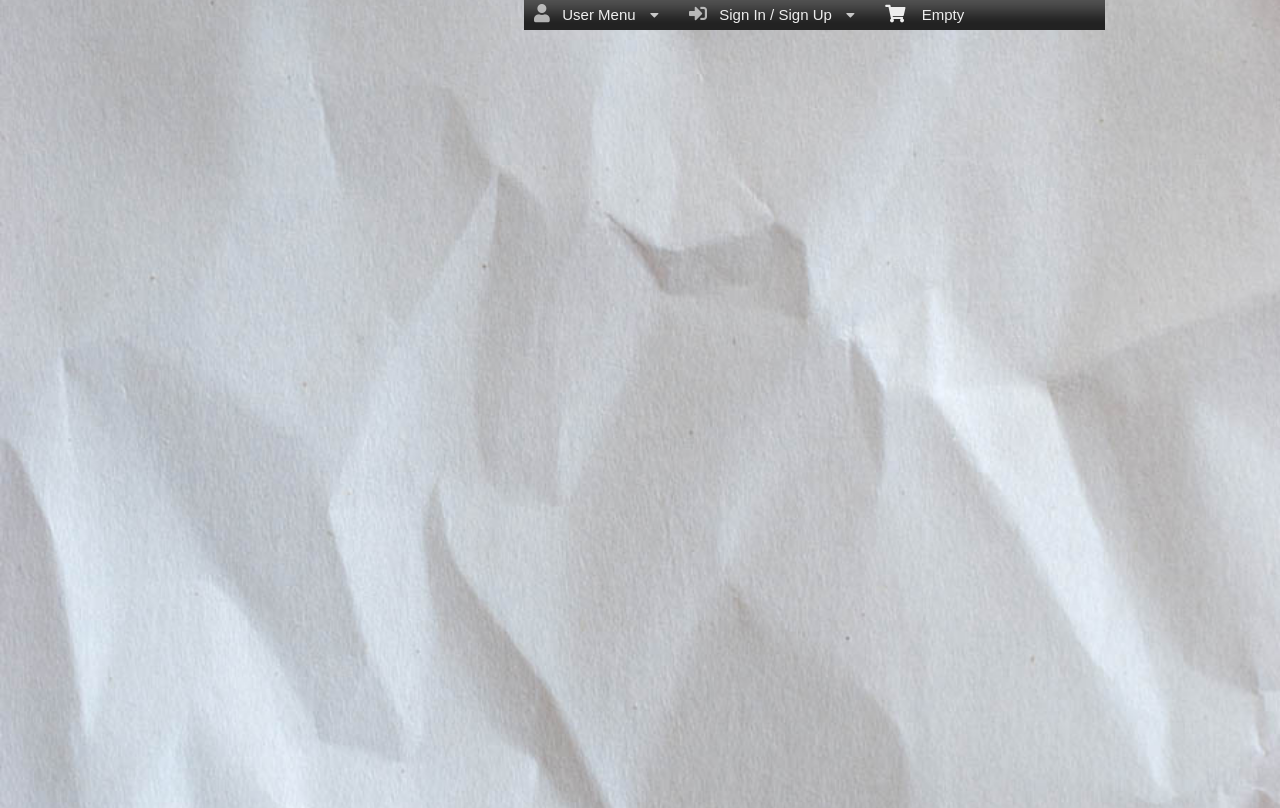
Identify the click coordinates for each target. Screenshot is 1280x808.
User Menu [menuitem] (596, 14)
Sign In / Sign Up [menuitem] (772, 14)
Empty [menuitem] (924, 13)
